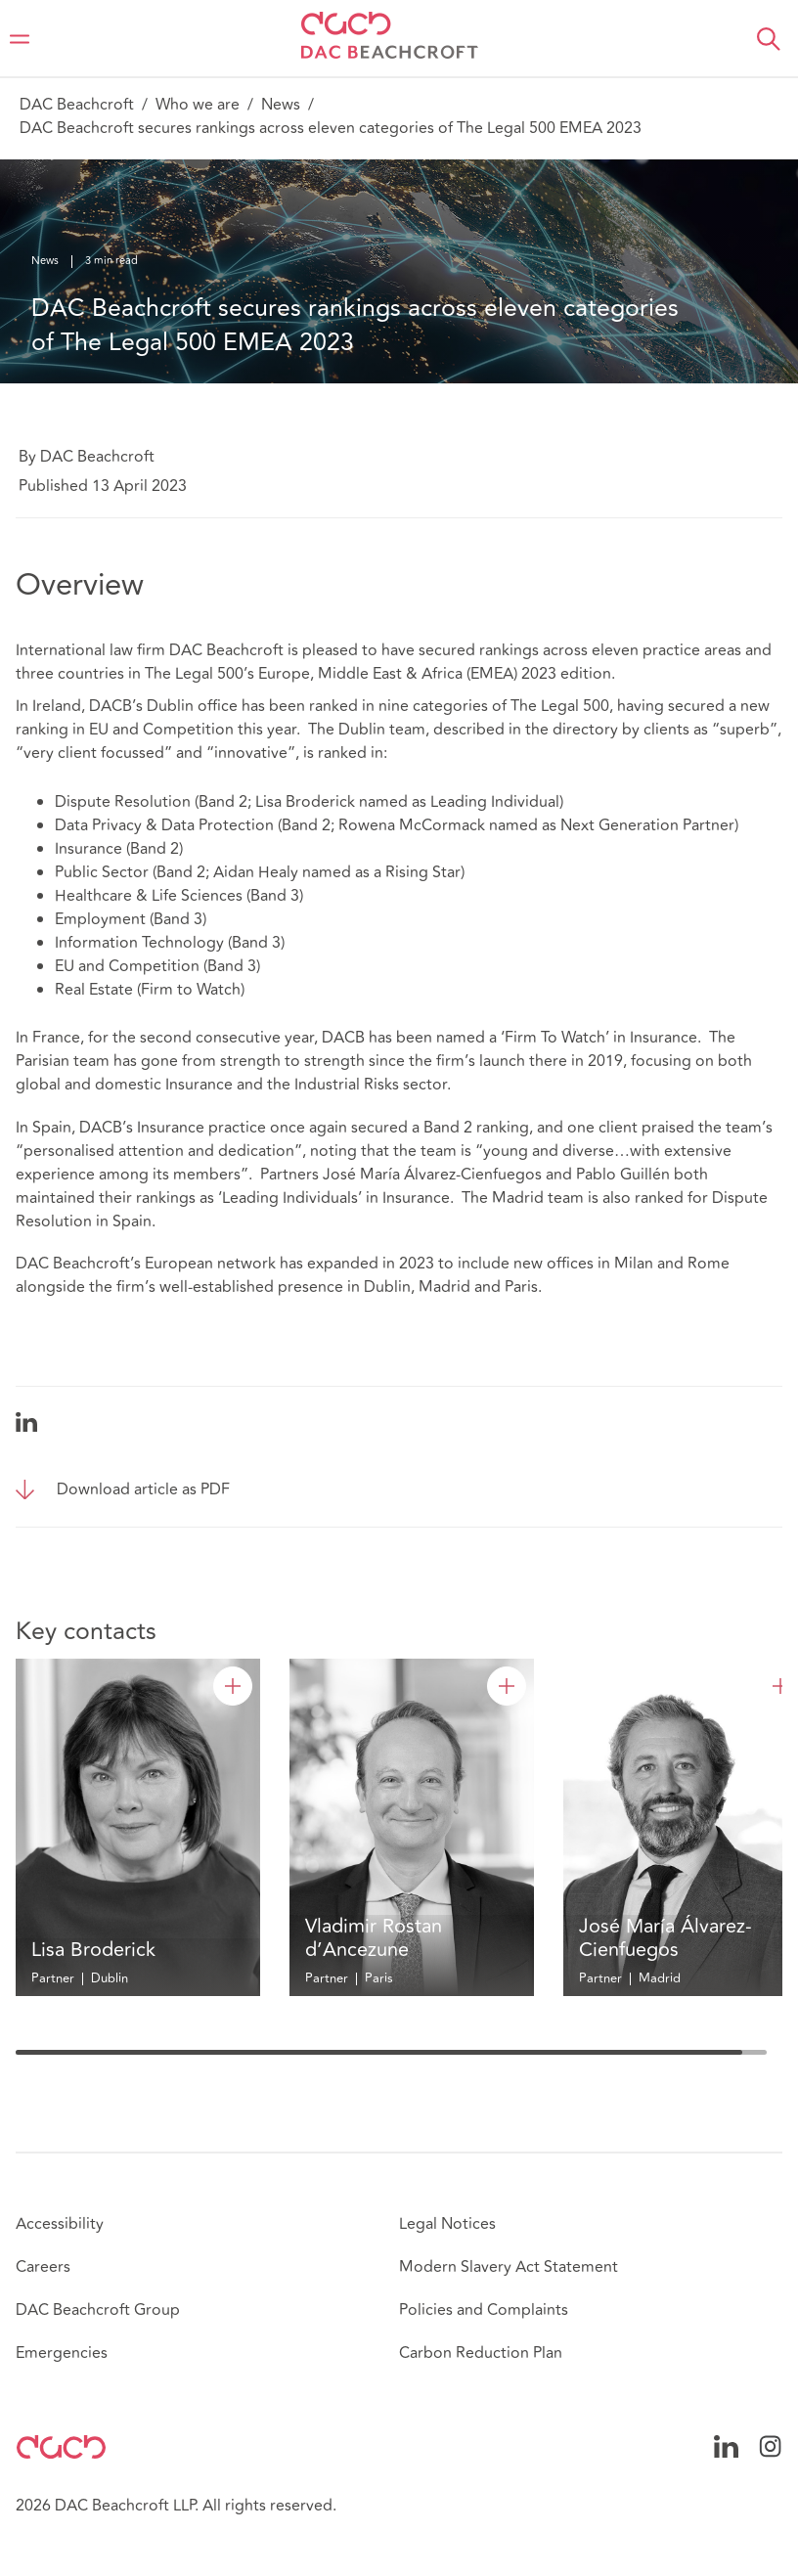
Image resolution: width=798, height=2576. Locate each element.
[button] (768, 39)
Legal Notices (447, 2224)
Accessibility (60, 2224)
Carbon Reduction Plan (480, 2353)
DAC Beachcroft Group (98, 2310)
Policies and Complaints (483, 2310)
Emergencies (62, 2353)
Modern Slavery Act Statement (508, 2267)
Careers (43, 2267)
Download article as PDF (143, 1489)
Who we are (197, 104)
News (280, 104)
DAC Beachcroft (77, 104)
